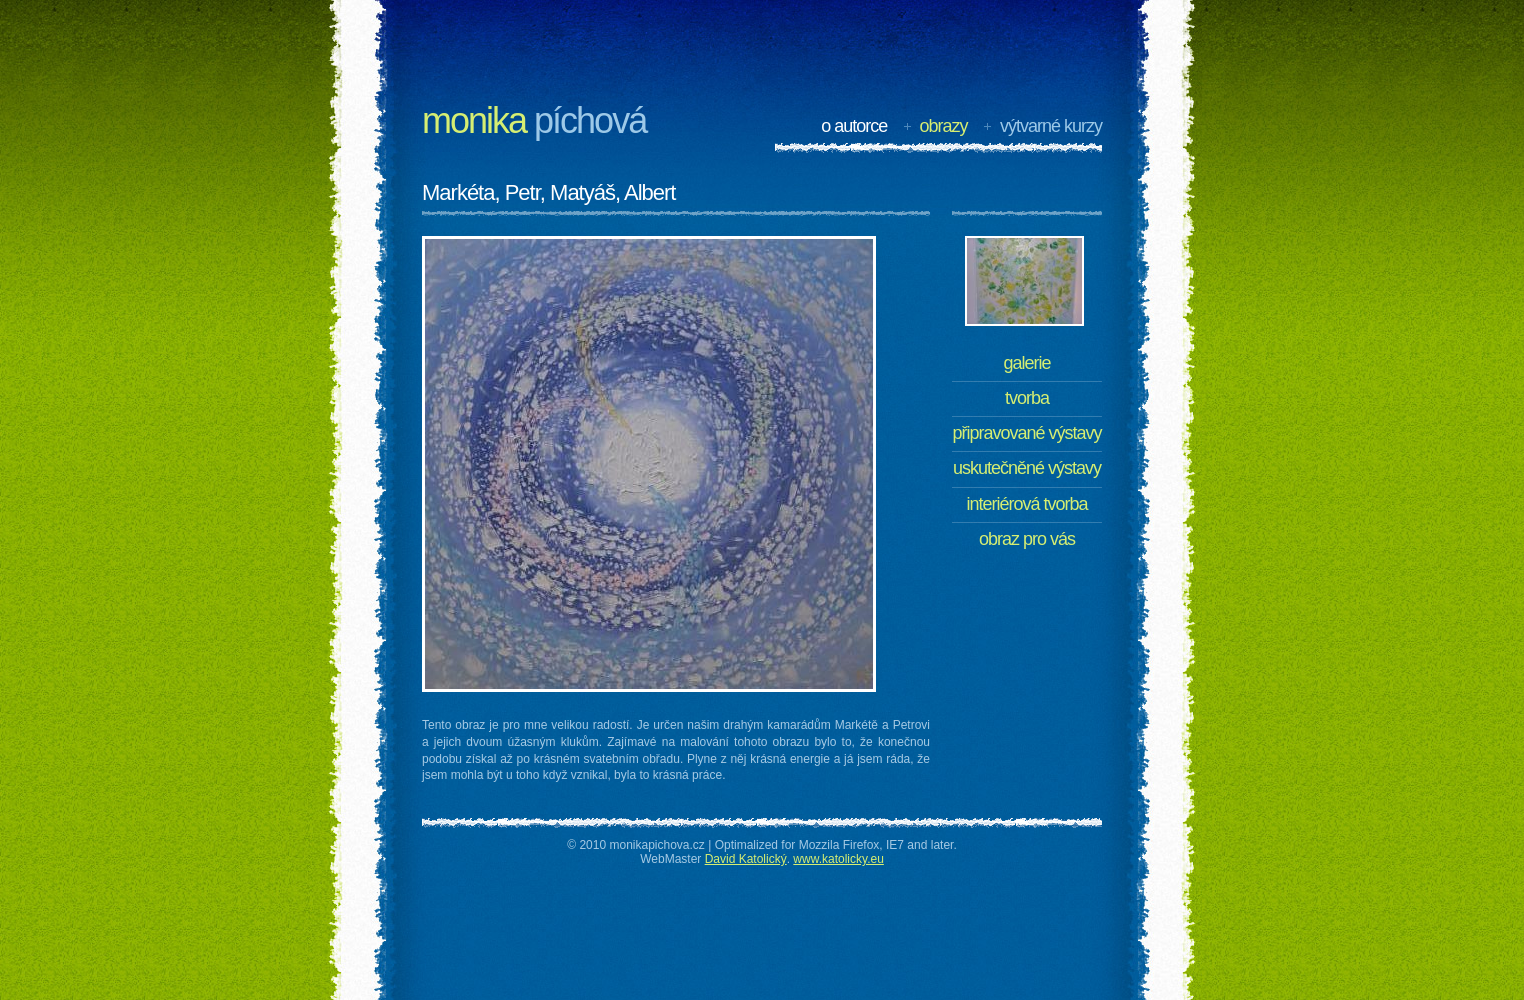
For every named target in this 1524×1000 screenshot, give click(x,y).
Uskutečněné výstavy (1027, 468)
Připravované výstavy (1026, 433)
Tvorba (1027, 398)
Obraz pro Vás (1027, 539)
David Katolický (746, 859)
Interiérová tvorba (1026, 504)
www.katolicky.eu (838, 859)
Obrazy (944, 126)
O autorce (854, 126)
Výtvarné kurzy (1051, 126)
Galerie (1026, 363)
